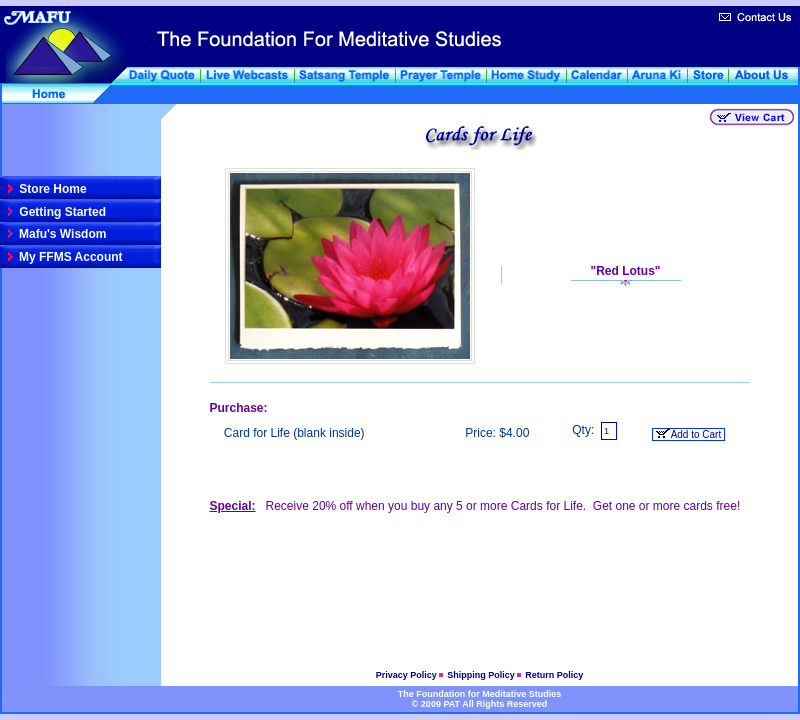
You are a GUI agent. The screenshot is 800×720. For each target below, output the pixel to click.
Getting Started (61, 212)
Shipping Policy (482, 675)
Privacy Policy (408, 675)
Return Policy (554, 675)
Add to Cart (688, 434)
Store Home (51, 189)
